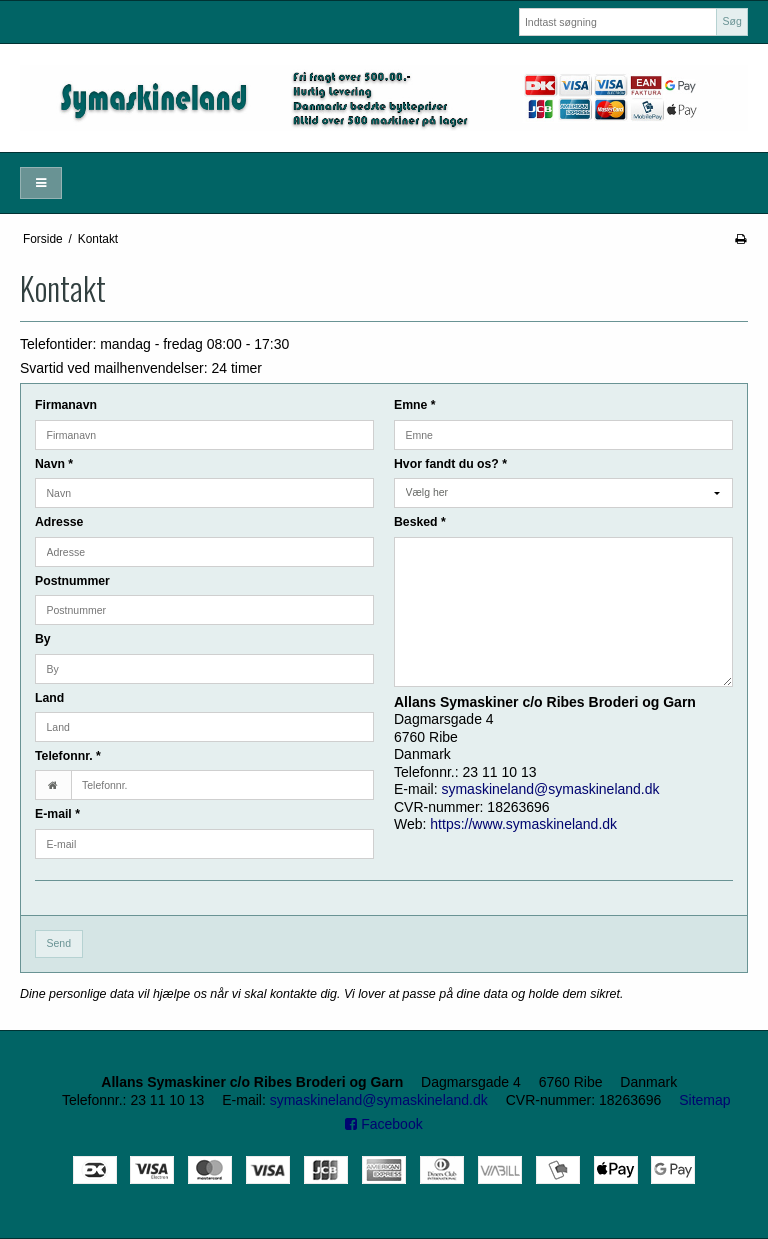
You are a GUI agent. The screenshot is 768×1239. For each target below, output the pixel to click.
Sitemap (704, 1100)
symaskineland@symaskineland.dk (550, 789)
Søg (731, 21)
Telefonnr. (68, 756)
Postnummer (72, 581)
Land (49, 698)
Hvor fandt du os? (450, 464)
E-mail (57, 814)
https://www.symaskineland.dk (523, 824)
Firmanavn (66, 405)
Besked (420, 522)
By (43, 639)
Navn (54, 464)
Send (59, 943)
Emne (415, 405)
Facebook (383, 1124)
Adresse (59, 522)
